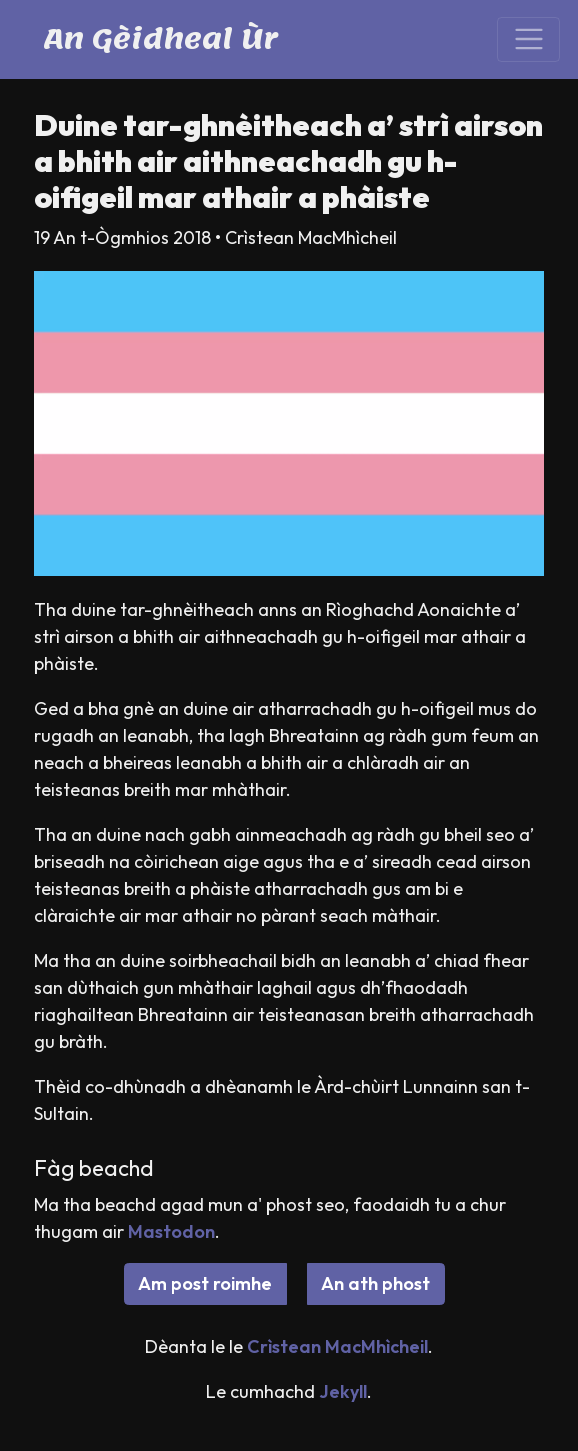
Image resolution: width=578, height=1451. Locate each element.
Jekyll (343, 1391)
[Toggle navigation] (528, 39)
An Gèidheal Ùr (160, 39)
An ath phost (375, 1283)
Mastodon (171, 1231)
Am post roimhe (205, 1283)
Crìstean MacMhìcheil (337, 1346)
